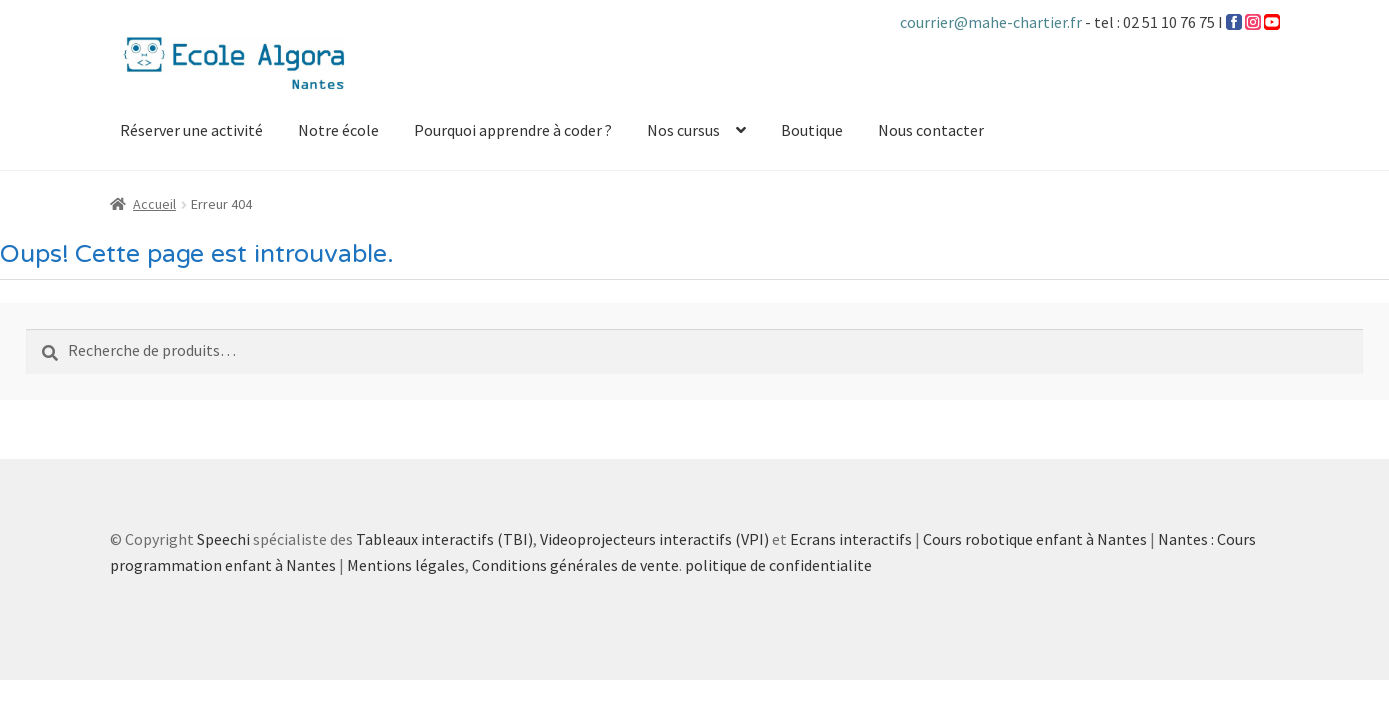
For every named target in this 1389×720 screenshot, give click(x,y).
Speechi (223, 539)
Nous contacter (931, 130)
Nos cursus (683, 130)
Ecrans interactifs (851, 539)
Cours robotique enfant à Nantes (1035, 539)
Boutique (812, 130)
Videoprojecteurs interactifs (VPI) (654, 539)
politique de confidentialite (778, 565)
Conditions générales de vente (575, 565)
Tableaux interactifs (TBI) (444, 539)
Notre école (338, 130)
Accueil (154, 204)
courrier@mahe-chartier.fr (992, 22)
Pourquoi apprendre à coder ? (513, 130)
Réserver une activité (191, 130)
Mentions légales (406, 565)
